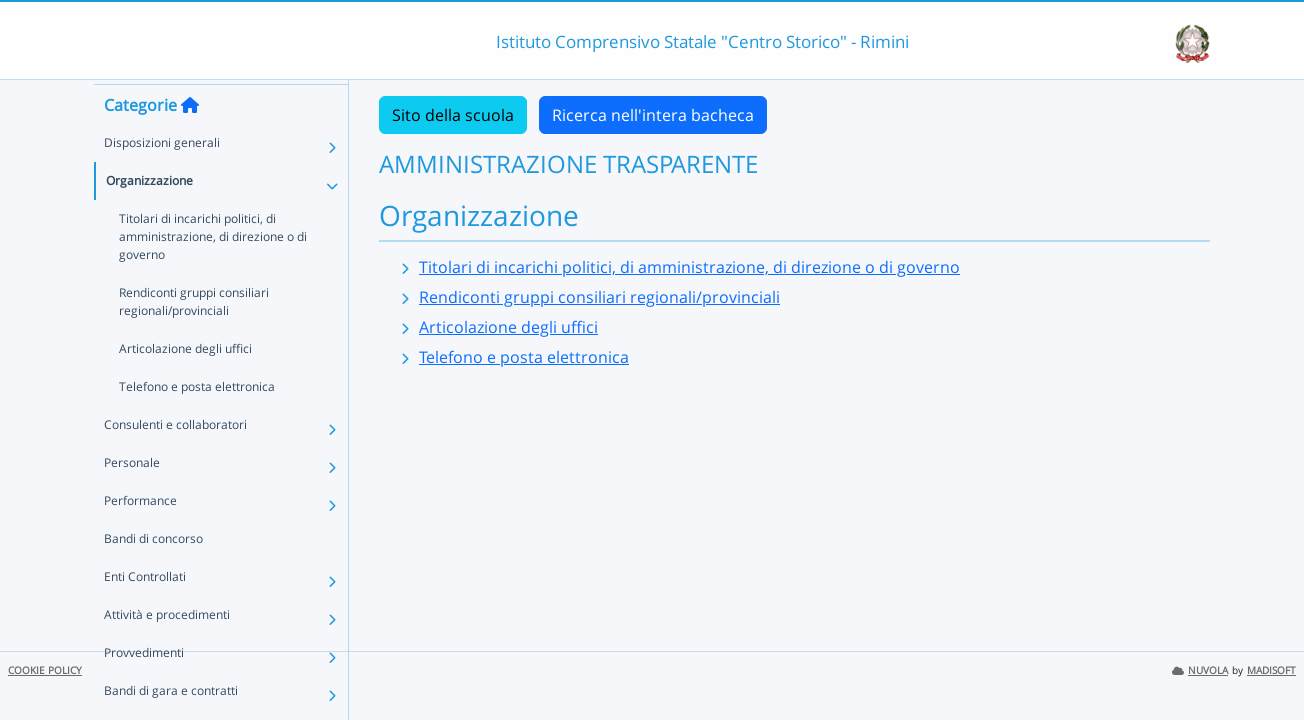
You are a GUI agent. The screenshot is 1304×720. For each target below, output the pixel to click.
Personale (132, 498)
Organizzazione (149, 216)
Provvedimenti (144, 688)
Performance (140, 536)
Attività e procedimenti (167, 650)
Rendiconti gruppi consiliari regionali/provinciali (194, 337)
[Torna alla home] (190, 141)
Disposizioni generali (162, 178)
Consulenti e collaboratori (175, 460)
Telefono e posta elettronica (197, 422)
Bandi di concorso (153, 574)
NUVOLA (1200, 670)
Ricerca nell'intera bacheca (653, 115)
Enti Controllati (145, 612)
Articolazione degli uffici (185, 384)
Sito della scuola (453, 115)
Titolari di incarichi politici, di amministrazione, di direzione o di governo (213, 272)
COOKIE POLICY (45, 670)
